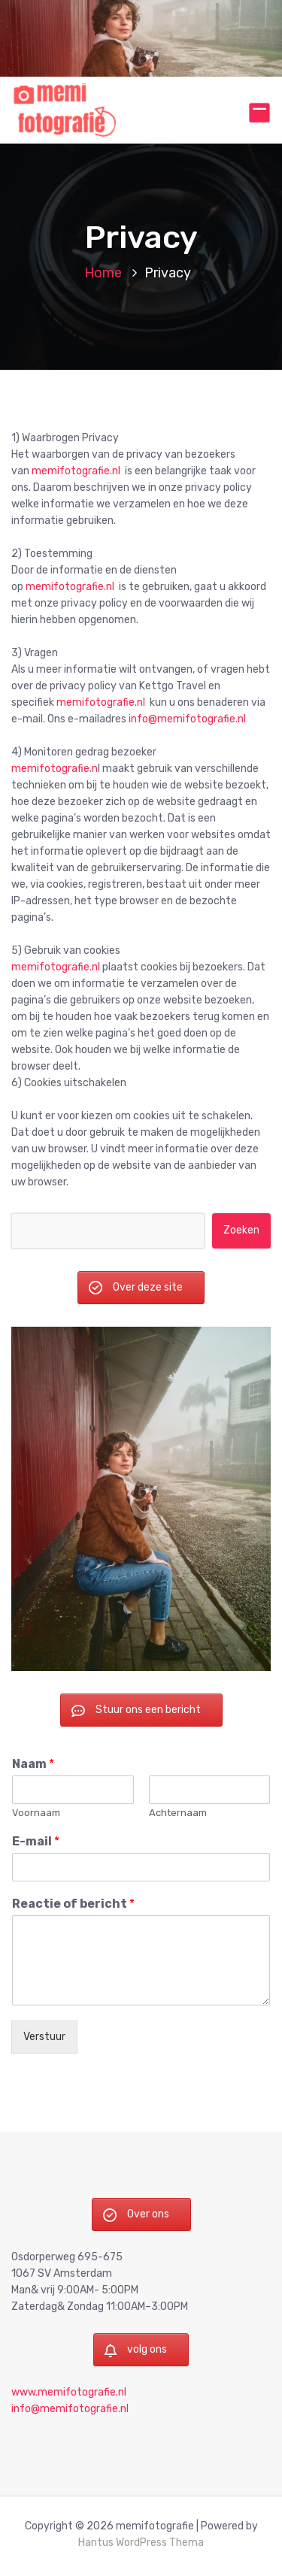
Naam (33, 1765)
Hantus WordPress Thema (141, 2544)
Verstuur (44, 2039)
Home (103, 273)
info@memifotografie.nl (187, 719)
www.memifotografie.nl (68, 2394)
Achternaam (178, 1814)
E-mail (35, 1843)
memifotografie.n (54, 768)
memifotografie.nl (74, 471)
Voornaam (36, 1814)
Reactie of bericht (73, 1906)
